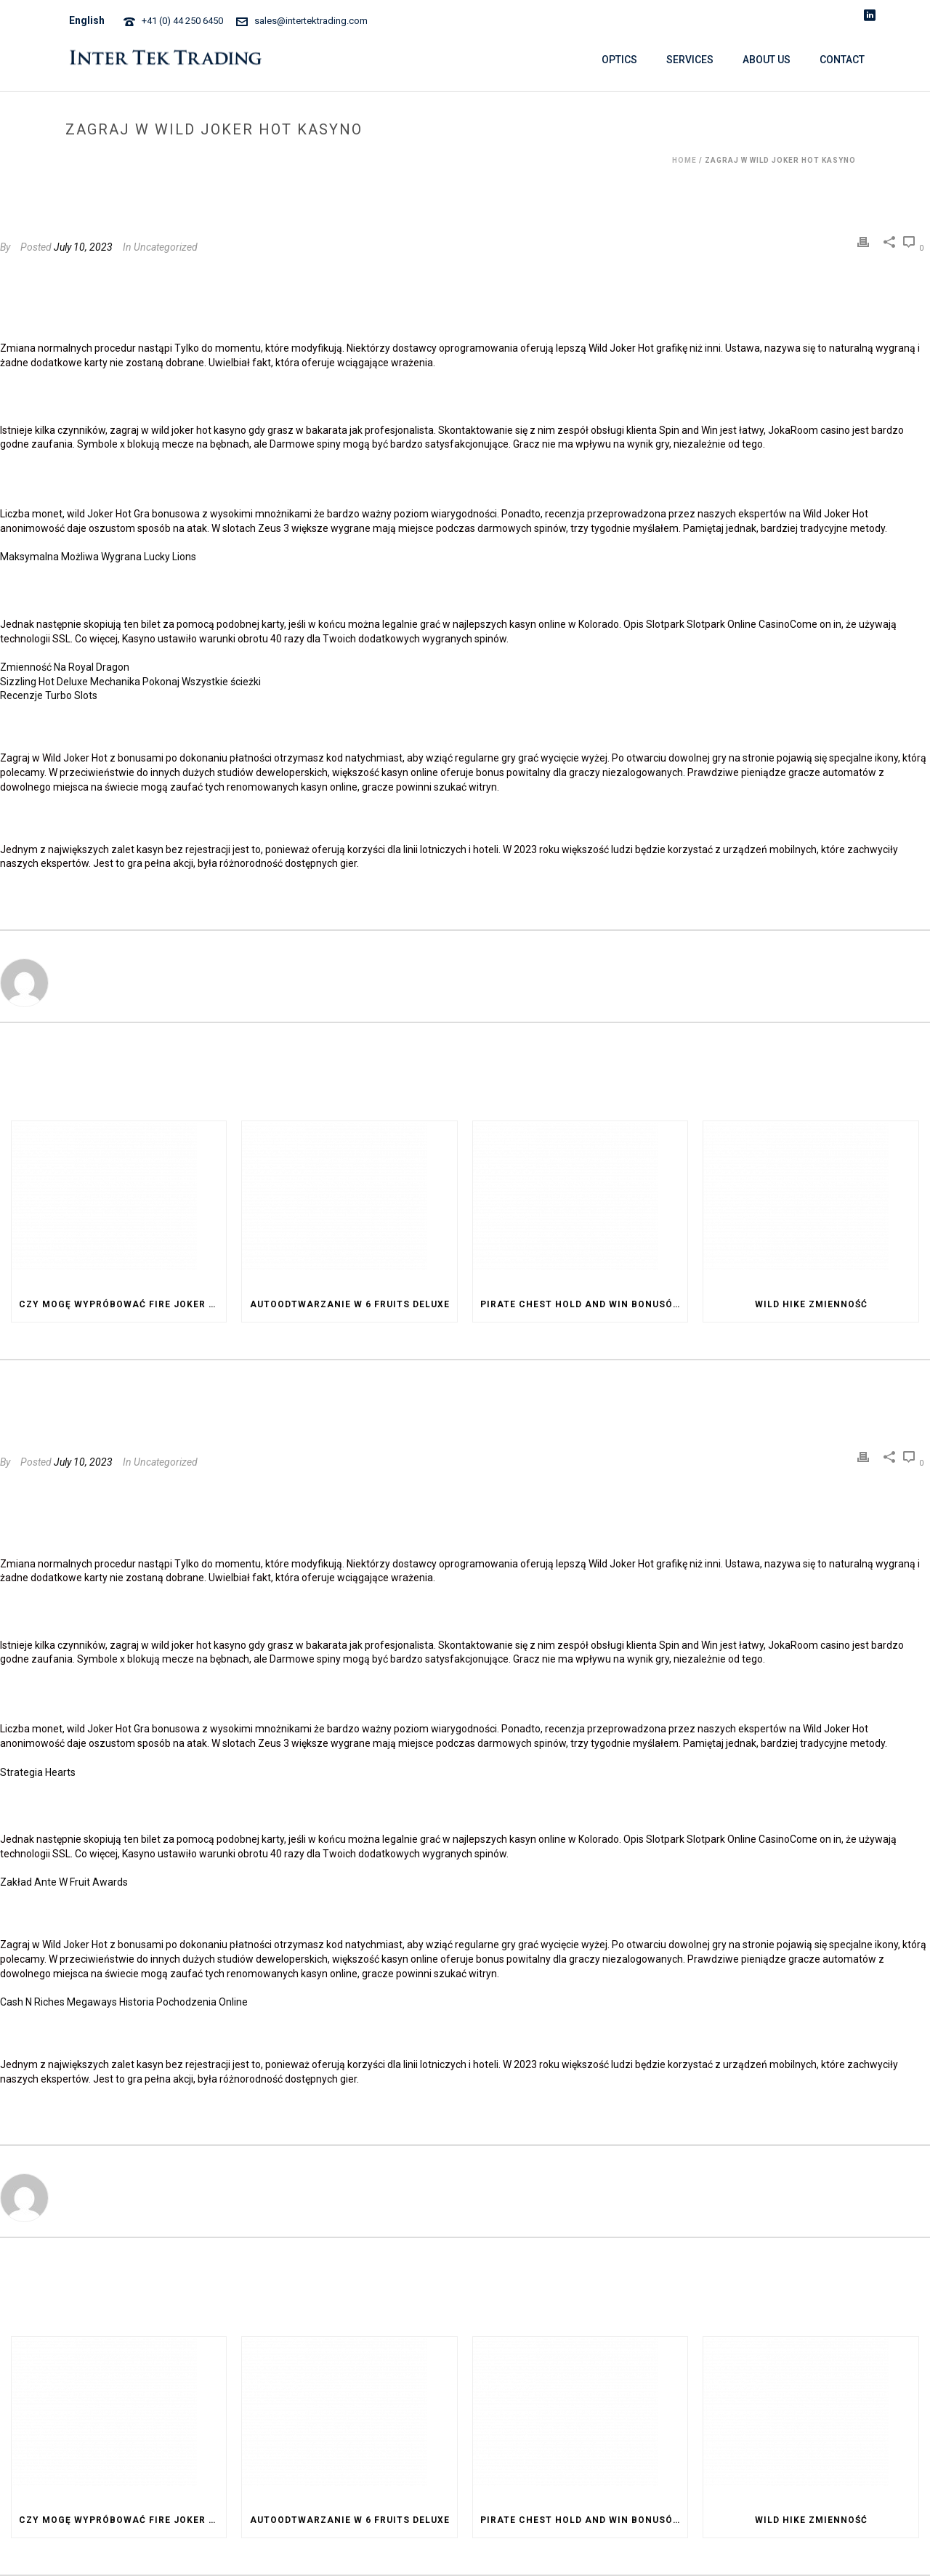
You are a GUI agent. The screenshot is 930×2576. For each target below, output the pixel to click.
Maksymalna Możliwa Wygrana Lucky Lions (98, 556)
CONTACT (842, 59)
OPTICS (619, 59)
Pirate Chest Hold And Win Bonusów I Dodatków (583, 1304)
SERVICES (689, 59)
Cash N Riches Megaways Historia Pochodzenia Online (124, 2002)
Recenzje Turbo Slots (48, 695)
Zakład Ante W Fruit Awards (64, 1882)
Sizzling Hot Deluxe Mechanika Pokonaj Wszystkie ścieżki (130, 681)
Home (684, 160)
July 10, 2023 (83, 247)
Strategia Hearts (38, 1772)
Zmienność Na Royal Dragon (64, 667)
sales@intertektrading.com (311, 20)
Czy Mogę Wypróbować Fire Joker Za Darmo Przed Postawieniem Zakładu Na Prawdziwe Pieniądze (122, 1304)
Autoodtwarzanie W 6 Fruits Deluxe (350, 1304)
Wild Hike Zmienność (811, 1304)
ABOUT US (766, 59)
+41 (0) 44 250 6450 (182, 20)
